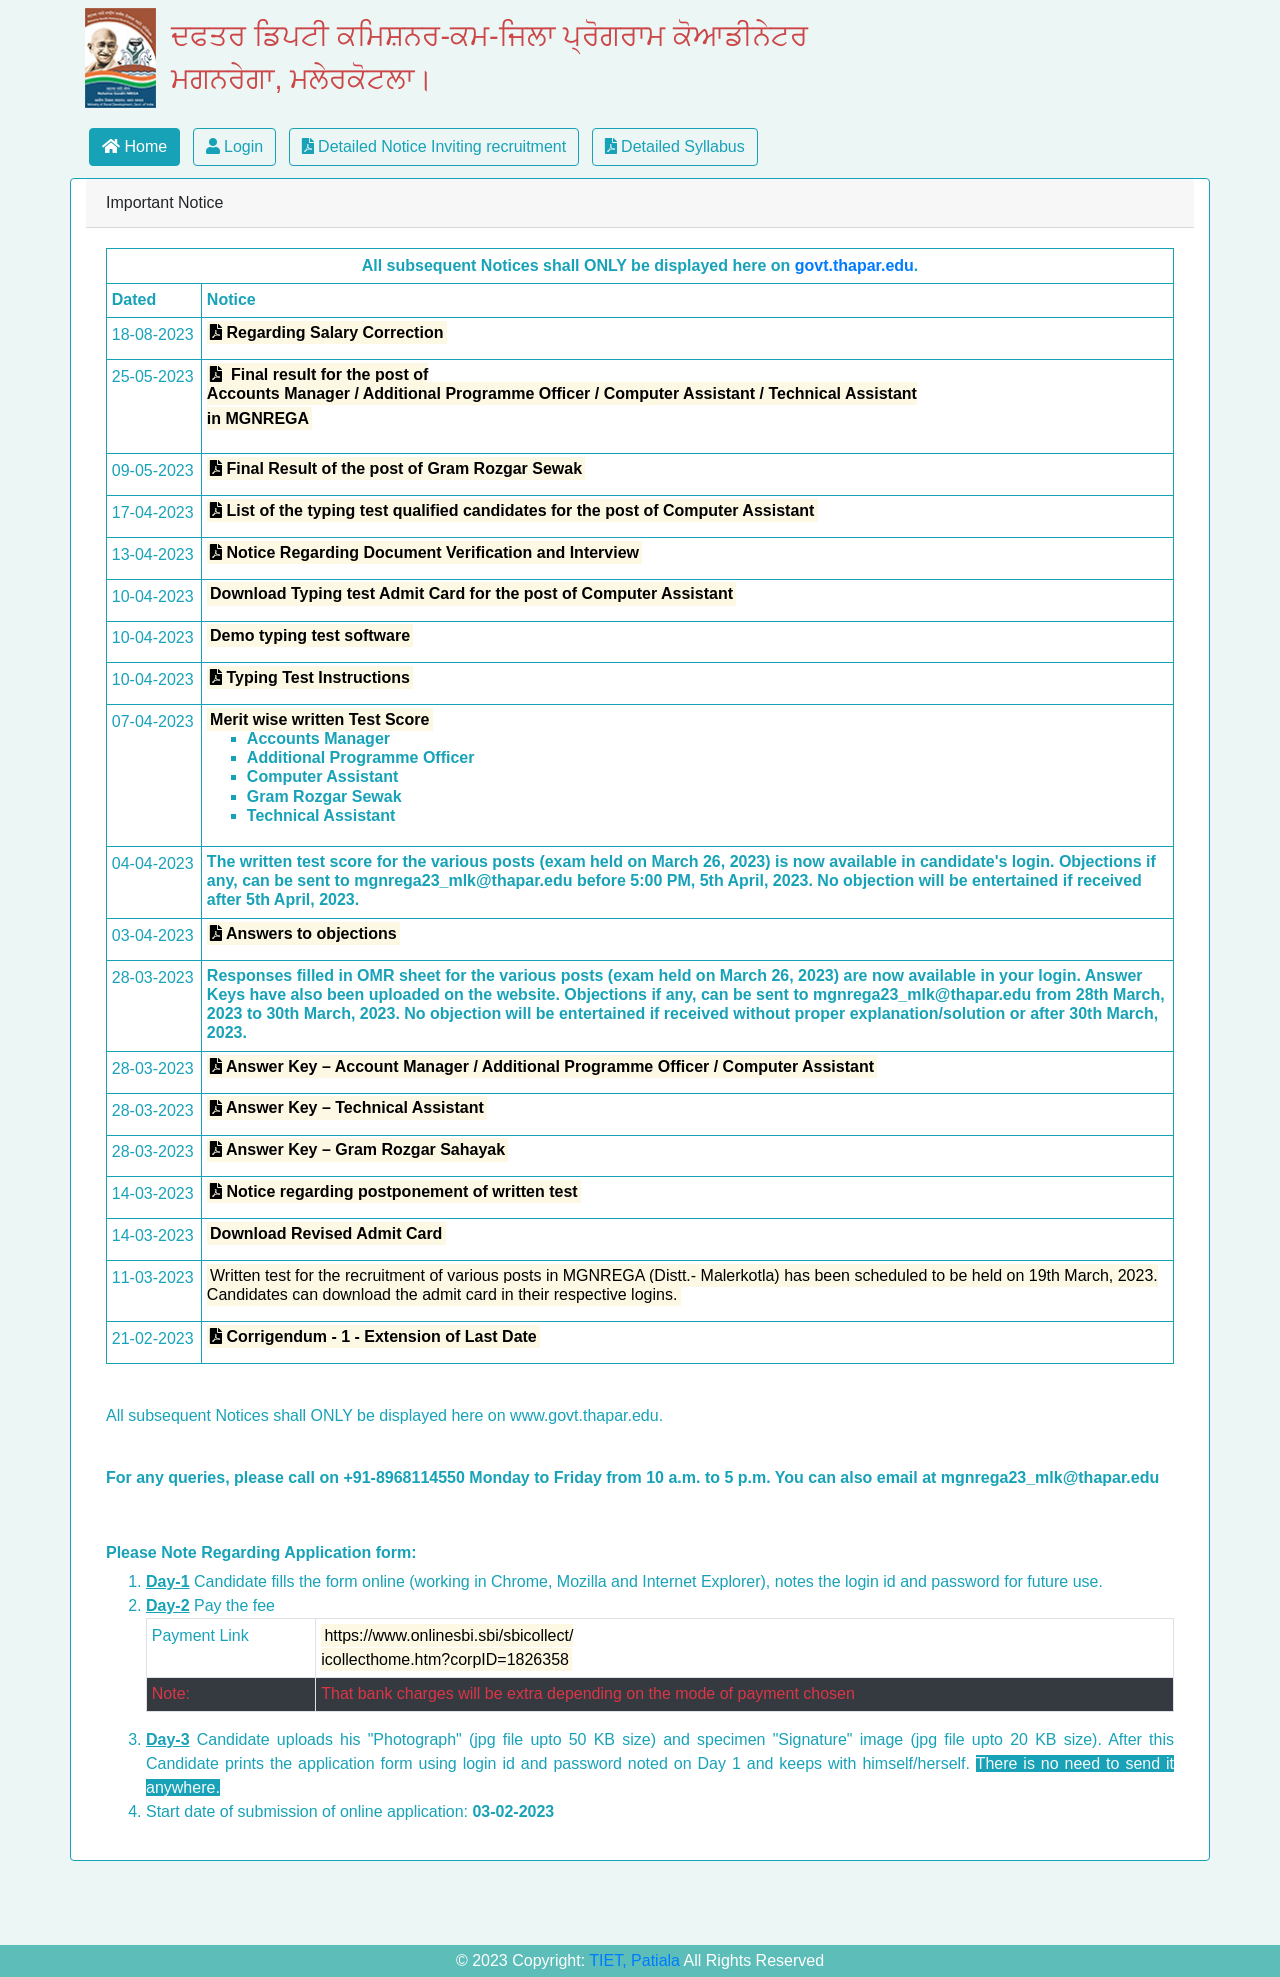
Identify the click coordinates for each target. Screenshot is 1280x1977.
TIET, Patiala (636, 1960)
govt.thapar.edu (854, 265)
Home (134, 146)
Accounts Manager (318, 738)
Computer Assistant (322, 776)
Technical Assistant (321, 815)
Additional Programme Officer (361, 757)
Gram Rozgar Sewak (324, 796)
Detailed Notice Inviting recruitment (434, 146)
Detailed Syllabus (675, 146)
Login (235, 146)
